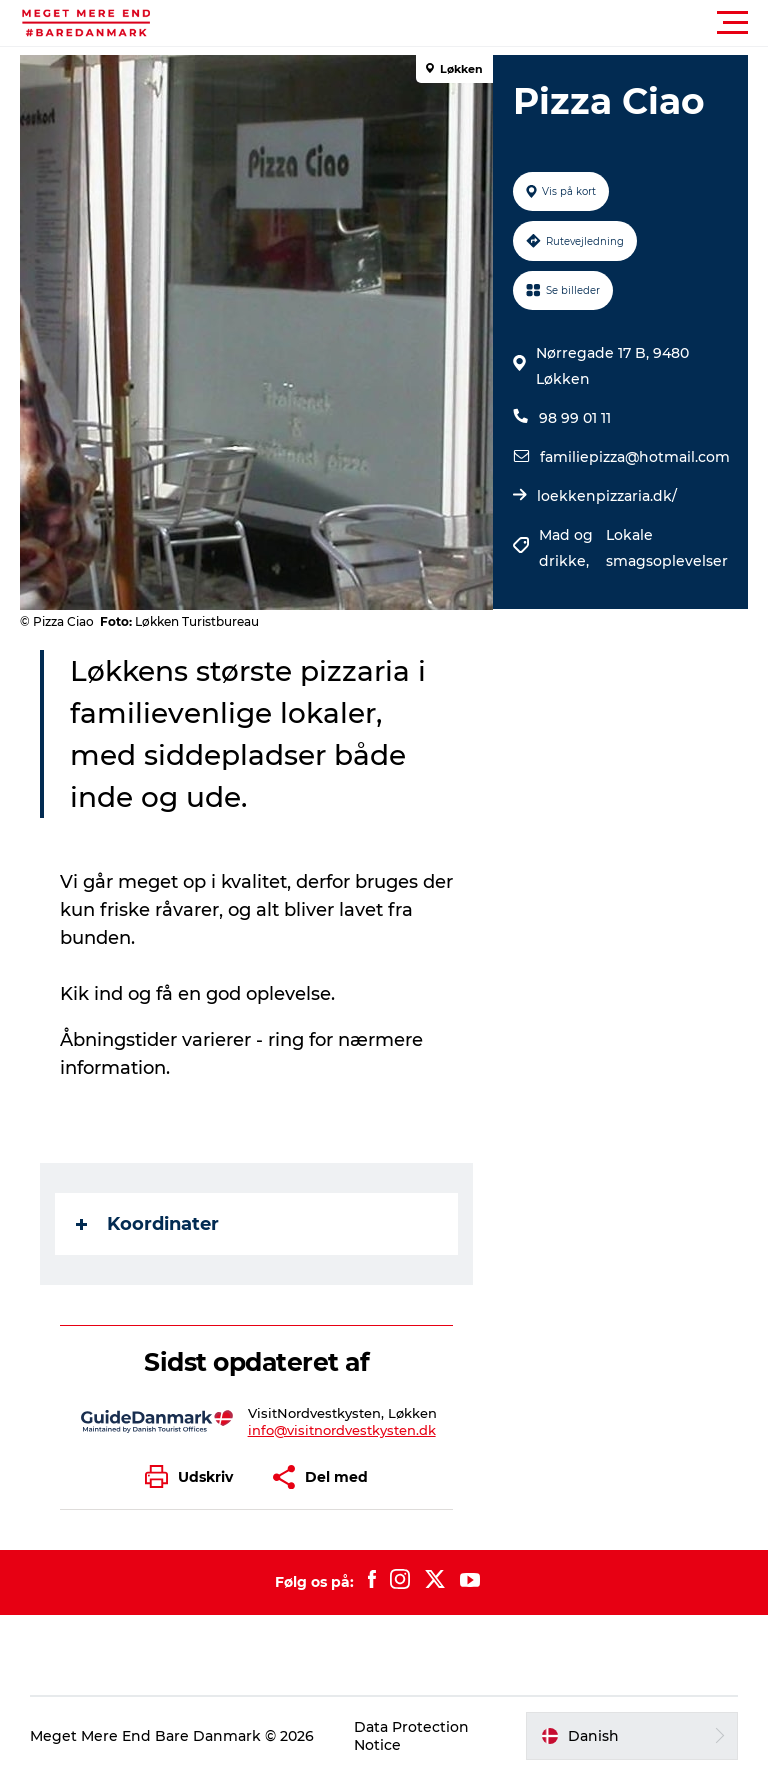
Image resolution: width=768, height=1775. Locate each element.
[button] (474, 23)
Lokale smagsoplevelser (667, 548)
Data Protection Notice (411, 1736)
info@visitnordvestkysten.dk (342, 1430)
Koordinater (147, 1224)
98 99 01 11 (575, 418)
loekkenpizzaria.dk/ (607, 496)
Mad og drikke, (566, 548)
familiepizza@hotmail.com (635, 457)
